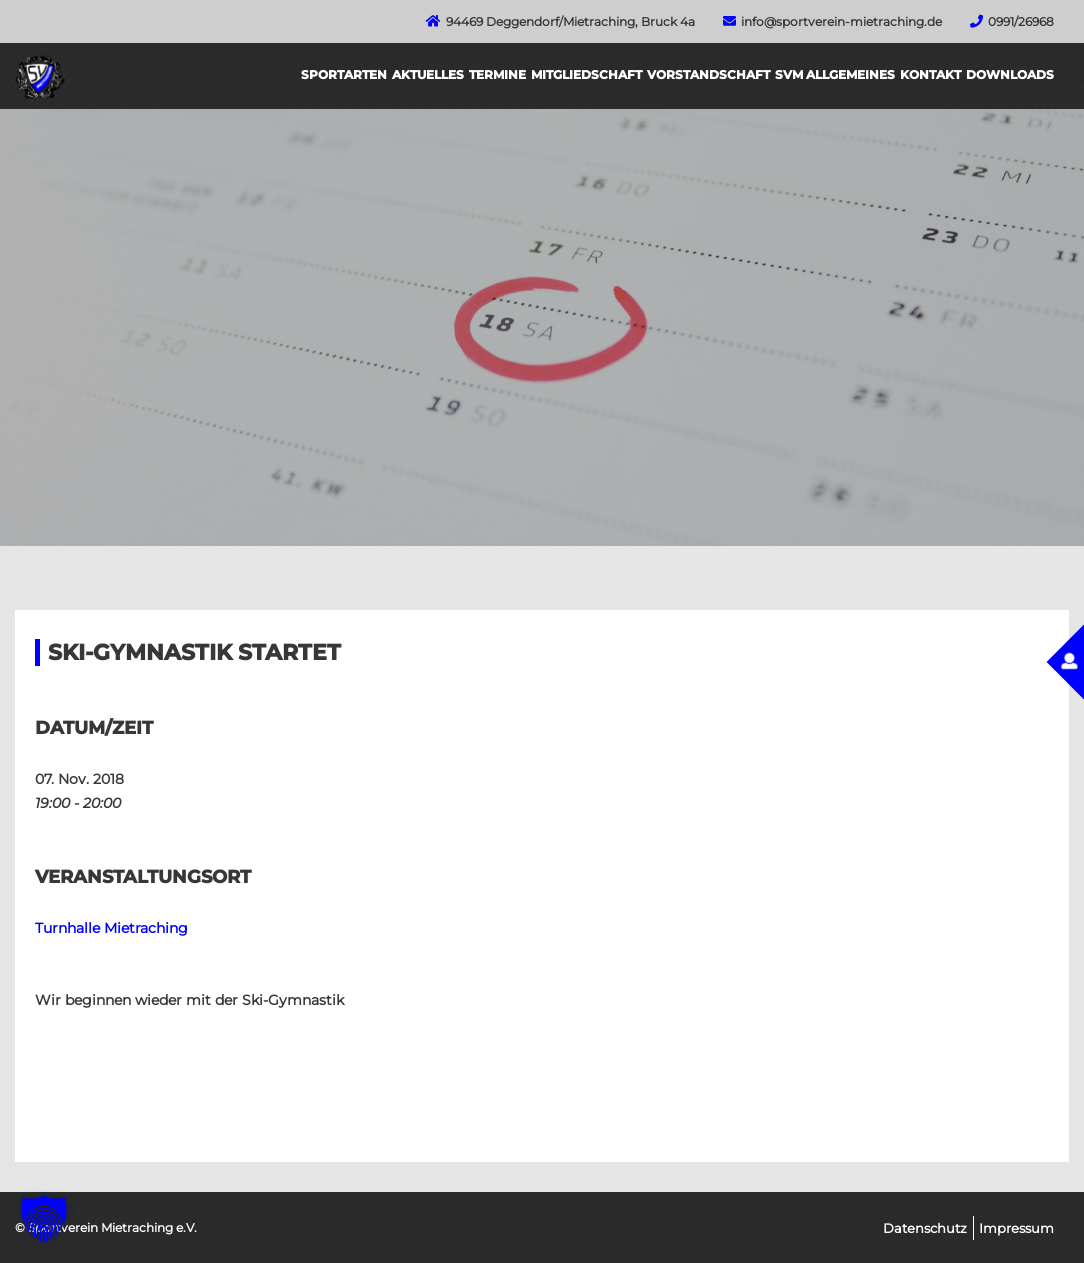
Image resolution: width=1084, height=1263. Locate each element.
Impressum (1016, 1228)
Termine (497, 74)
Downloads (1010, 74)
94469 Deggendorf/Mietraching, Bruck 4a (570, 21)
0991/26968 (1021, 21)
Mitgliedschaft (586, 74)
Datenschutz (925, 1228)
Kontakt (930, 74)
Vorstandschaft (708, 74)
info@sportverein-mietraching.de (841, 21)
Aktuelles (428, 74)
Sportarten (344, 74)
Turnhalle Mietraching (111, 928)
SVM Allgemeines (835, 74)
